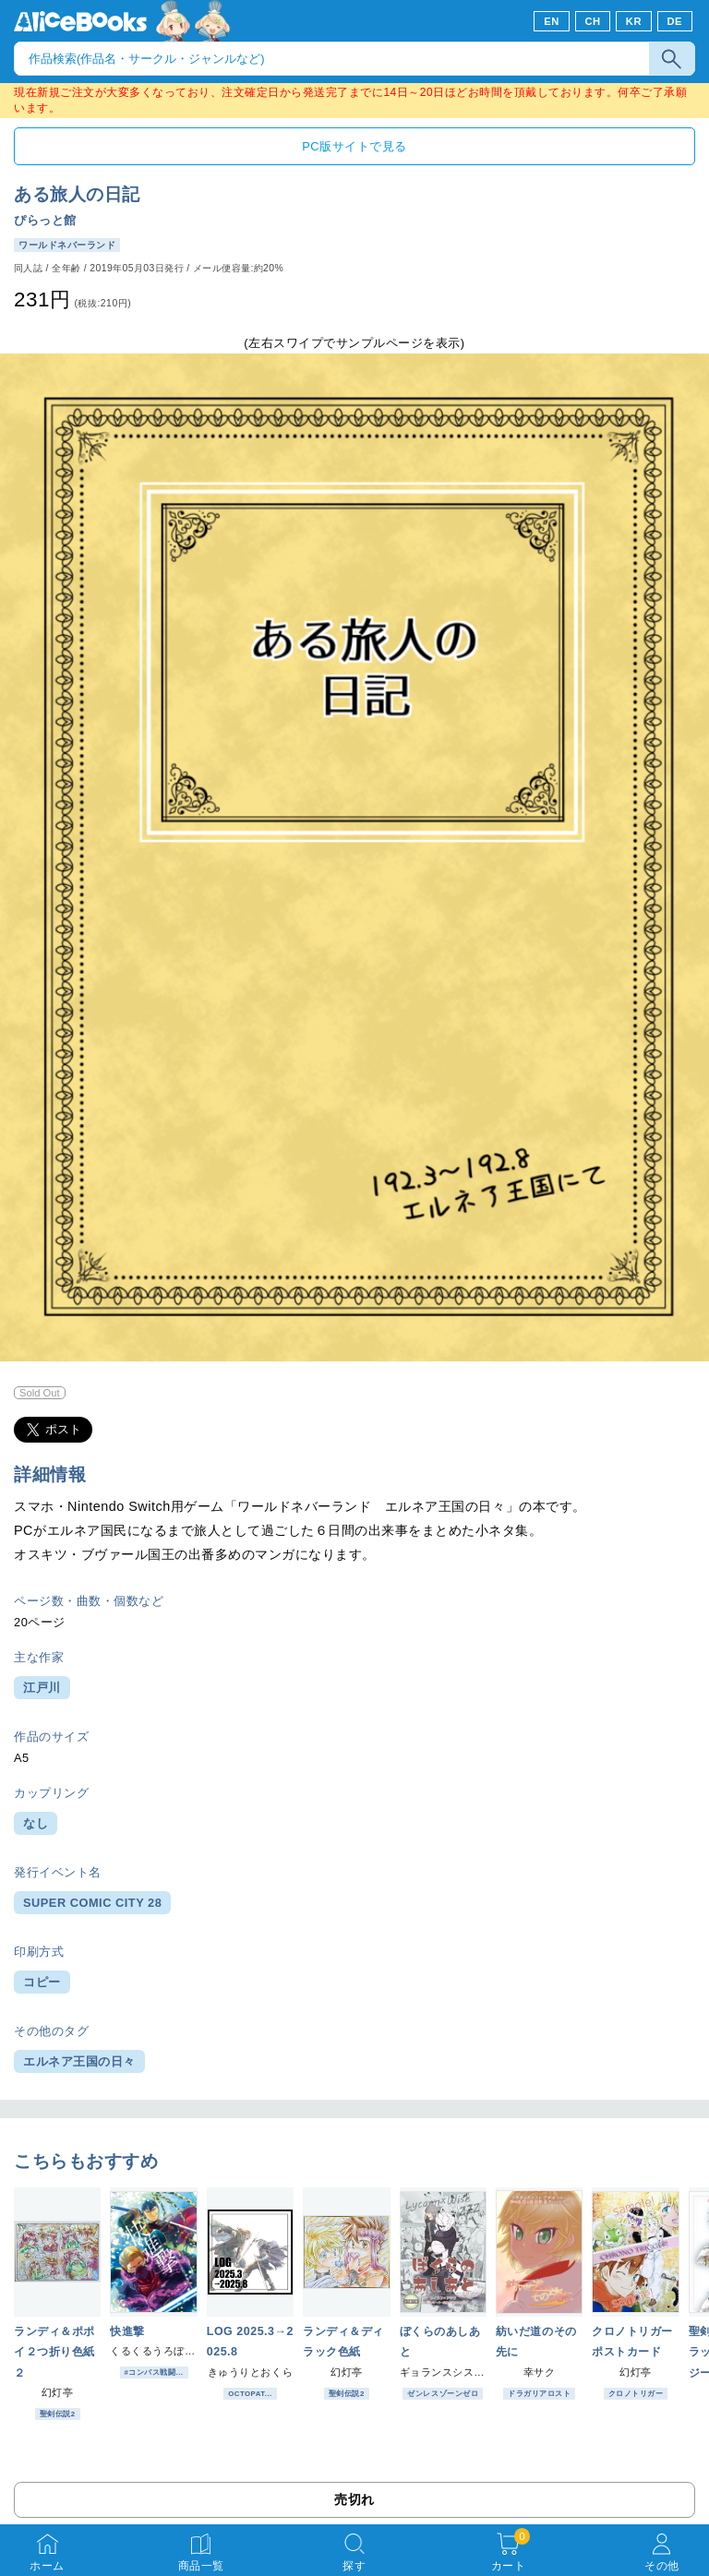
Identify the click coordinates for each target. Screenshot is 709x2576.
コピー (42, 1982)
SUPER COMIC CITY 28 (92, 1903)
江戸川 (42, 1688)
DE (675, 21)
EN (551, 21)
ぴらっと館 (45, 220)
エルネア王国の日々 (79, 2061)
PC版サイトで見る (354, 146)
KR (634, 21)
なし (35, 1823)
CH (592, 21)
